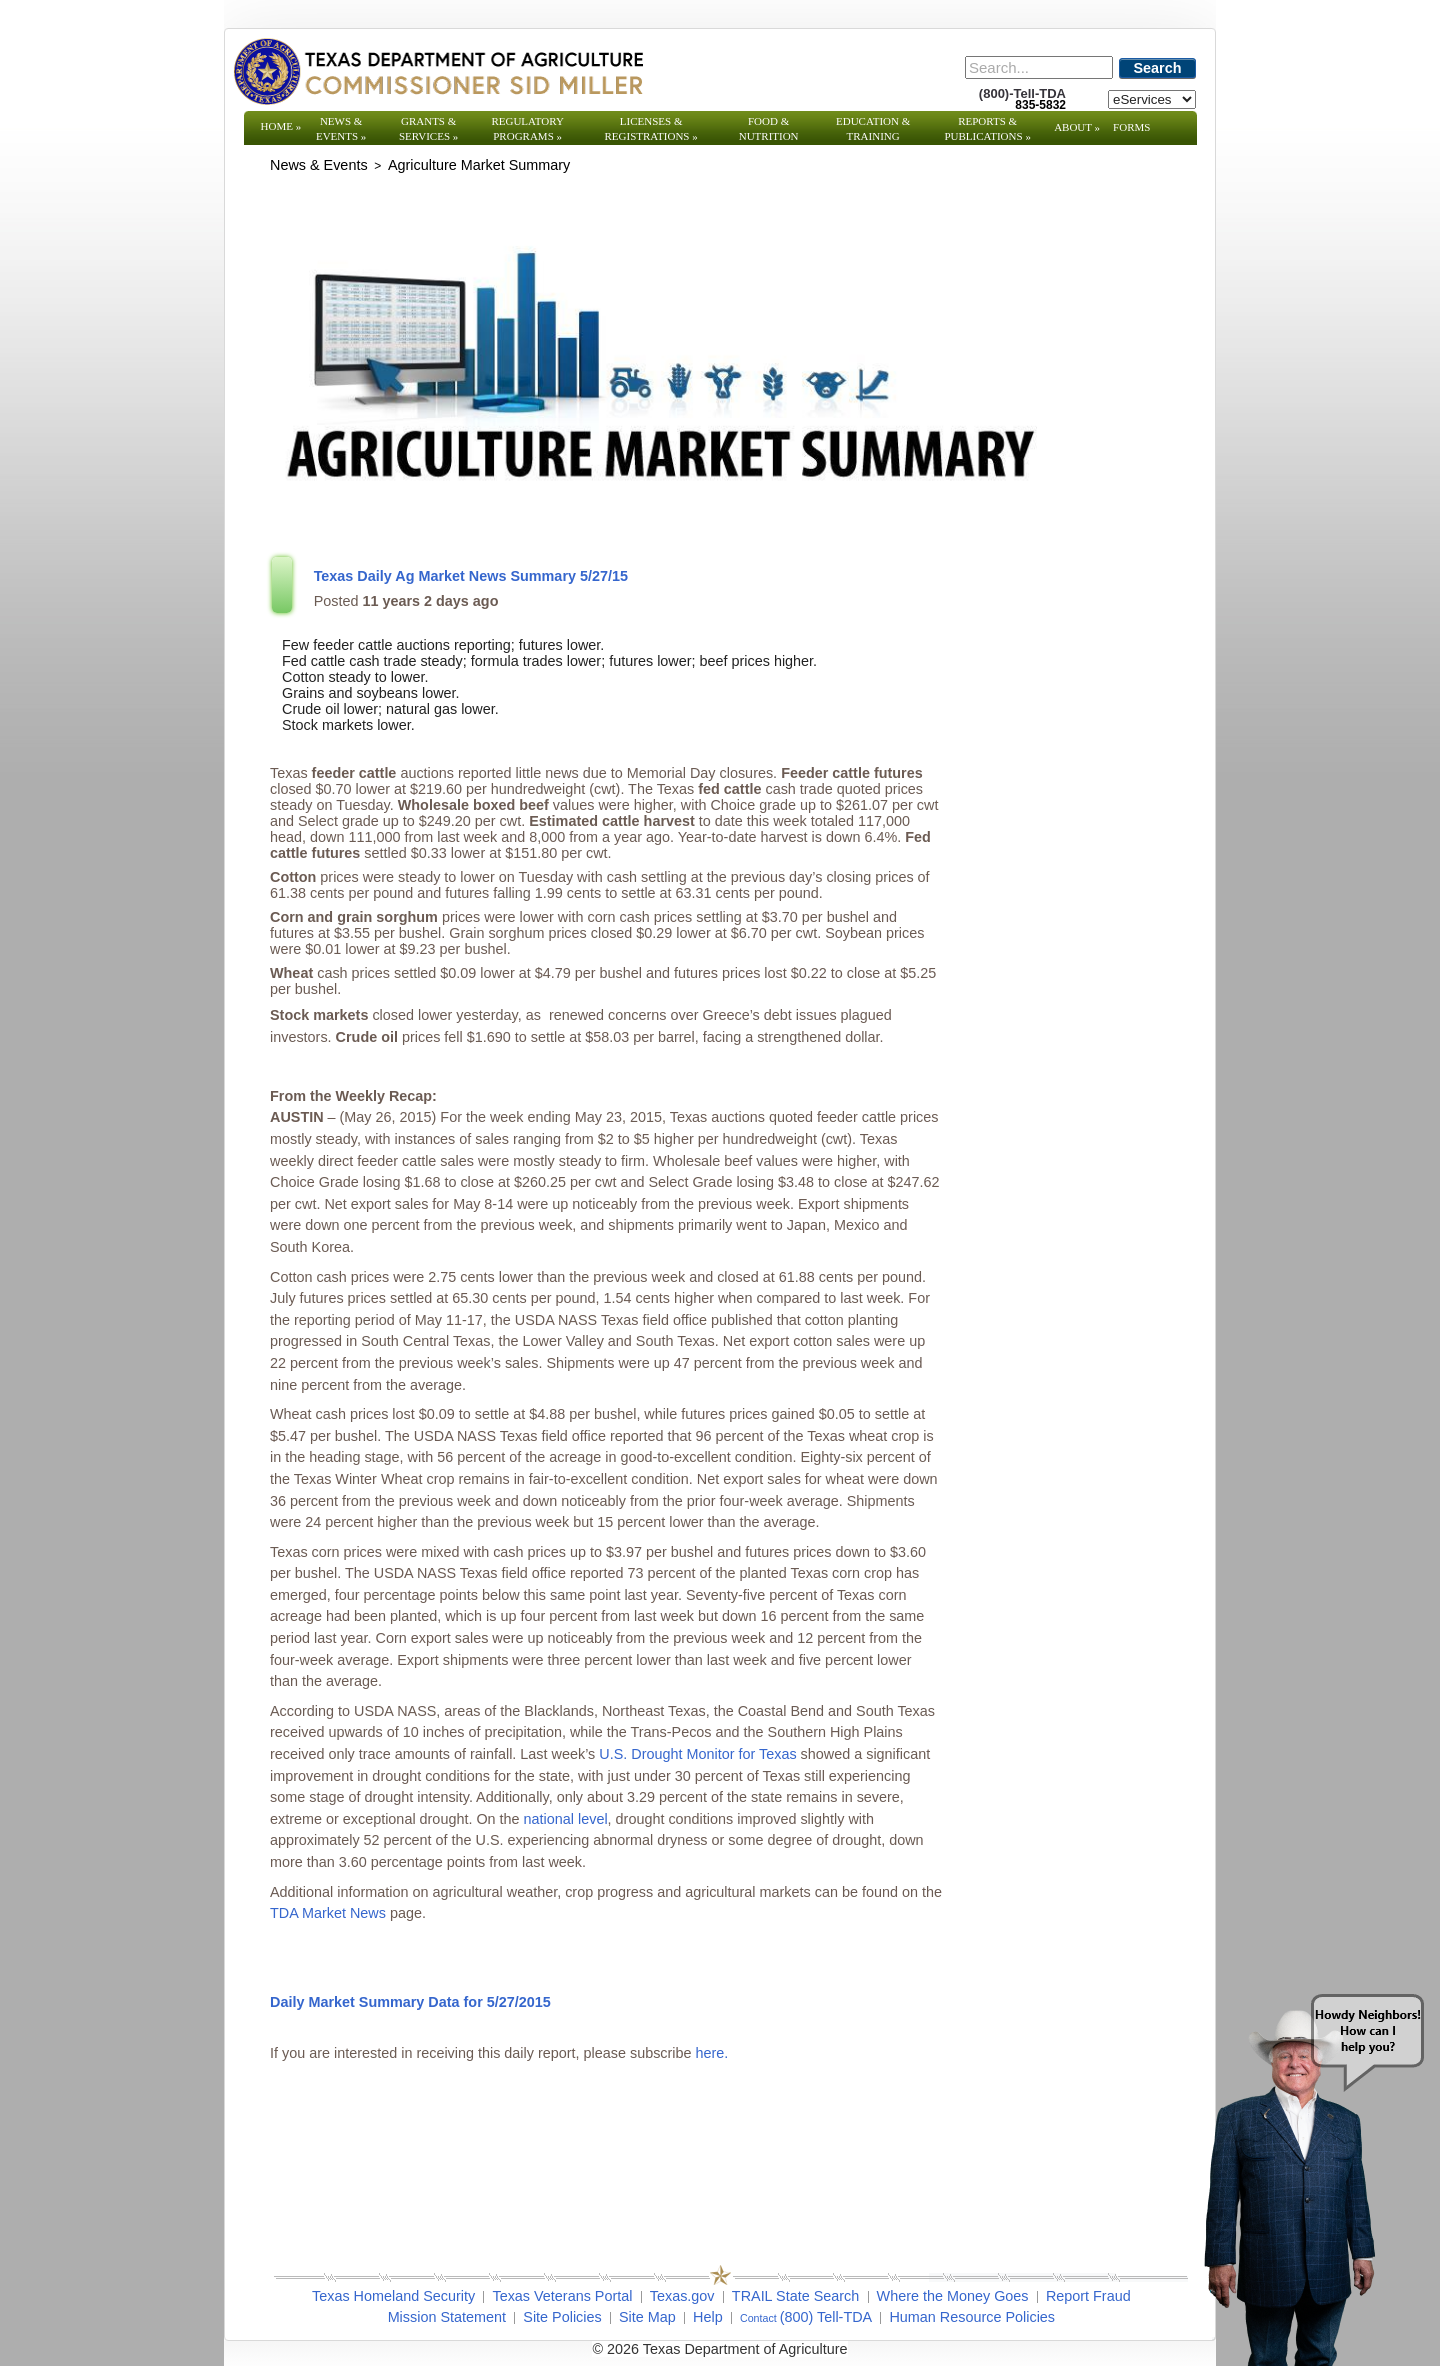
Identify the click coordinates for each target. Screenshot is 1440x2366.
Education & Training (873, 128)
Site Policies (562, 2317)
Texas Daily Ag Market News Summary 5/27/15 (471, 576)
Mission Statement (447, 2317)
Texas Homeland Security (393, 2296)
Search (1158, 68)
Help (708, 2317)
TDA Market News (328, 1913)
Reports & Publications (987, 128)
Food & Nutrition (769, 128)
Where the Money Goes (953, 2296)
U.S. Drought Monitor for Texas (697, 1754)
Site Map (647, 2317)
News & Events (341, 128)
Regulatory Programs (527, 128)
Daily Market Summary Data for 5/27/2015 (410, 2002)
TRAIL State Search (795, 2296)
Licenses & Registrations (651, 128)
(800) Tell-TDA (826, 2317)
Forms (1131, 127)
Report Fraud (1088, 2296)
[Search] (1039, 67)
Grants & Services (428, 128)
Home (281, 126)
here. (712, 2053)
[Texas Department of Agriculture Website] (437, 71)
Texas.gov (682, 2296)
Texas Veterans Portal (562, 2296)
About (1077, 127)
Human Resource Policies (972, 2317)
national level (566, 1819)
